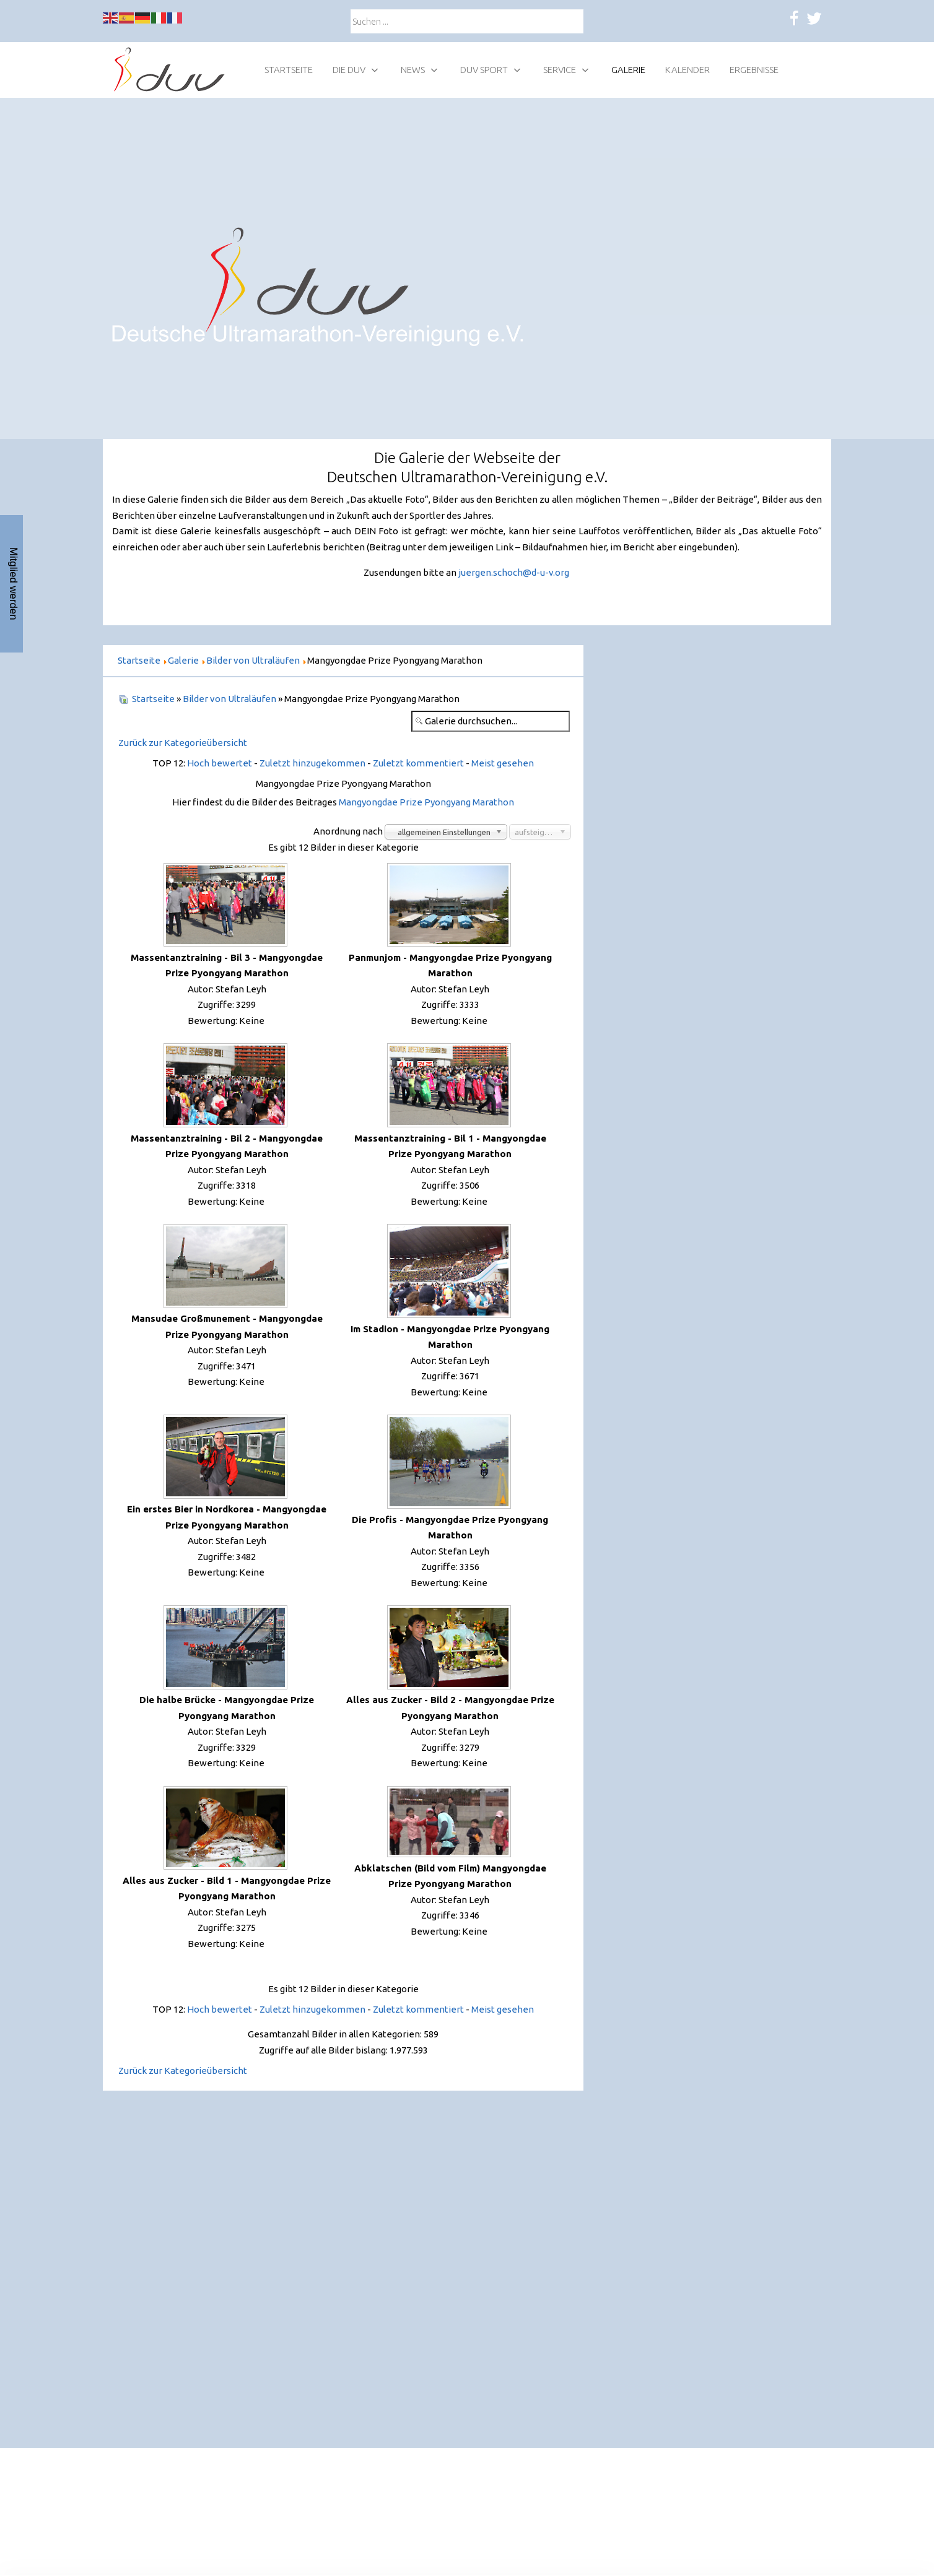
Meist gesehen (502, 763)
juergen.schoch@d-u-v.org (513, 572)
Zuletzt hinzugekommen (312, 763)
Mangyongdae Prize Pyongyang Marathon (426, 802)
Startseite (153, 698)
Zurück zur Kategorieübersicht (182, 742)
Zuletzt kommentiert (418, 763)
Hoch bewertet (219, 763)
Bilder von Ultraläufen (229, 698)
